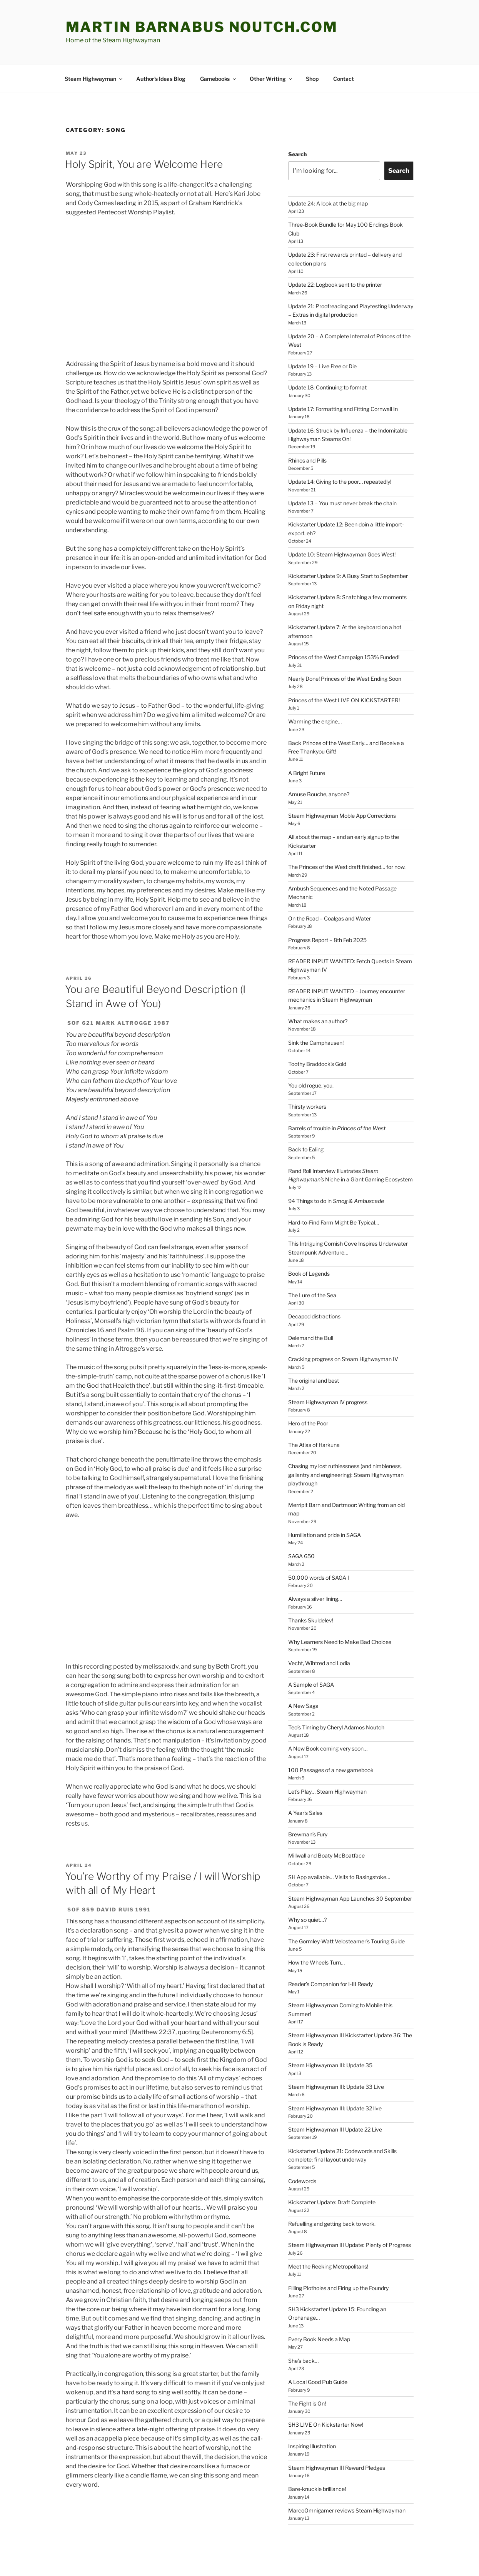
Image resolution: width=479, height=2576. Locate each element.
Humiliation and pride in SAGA (324, 1506)
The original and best (313, 1351)
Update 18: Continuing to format (327, 358)
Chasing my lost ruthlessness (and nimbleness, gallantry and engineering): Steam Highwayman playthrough (346, 1446)
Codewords (302, 2152)
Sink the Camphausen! (316, 1014)
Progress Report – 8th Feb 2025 (327, 911)
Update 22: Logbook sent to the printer (335, 255)
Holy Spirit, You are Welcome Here (144, 135)
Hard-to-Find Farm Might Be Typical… (333, 1193)
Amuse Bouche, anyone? (318, 765)
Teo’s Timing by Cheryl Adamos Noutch (336, 1698)
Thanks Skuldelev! (310, 1591)
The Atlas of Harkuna (314, 1416)
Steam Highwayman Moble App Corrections (342, 786)
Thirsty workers (307, 1077)
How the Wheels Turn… (316, 1933)
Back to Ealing (306, 1120)
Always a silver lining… (315, 1570)
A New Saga (303, 1677)
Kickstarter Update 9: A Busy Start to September (348, 547)
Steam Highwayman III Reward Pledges (336, 2439)
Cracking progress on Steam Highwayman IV (343, 1330)
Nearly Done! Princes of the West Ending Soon (344, 650)
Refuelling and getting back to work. (332, 2195)
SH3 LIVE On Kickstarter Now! (325, 2395)
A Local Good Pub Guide (317, 2353)
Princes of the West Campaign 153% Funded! (343, 628)
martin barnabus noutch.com (202, 26)
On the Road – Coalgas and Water (329, 889)
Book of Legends (309, 1244)
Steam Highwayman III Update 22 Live (335, 2100)
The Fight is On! (307, 2374)
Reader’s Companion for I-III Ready (330, 1955)
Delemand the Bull (310, 1309)
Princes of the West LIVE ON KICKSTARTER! (344, 671)
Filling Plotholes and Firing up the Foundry (338, 2259)
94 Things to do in (336, 1172)
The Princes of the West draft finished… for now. (347, 838)
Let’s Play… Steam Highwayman (327, 1762)
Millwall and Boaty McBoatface (326, 1826)
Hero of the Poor (308, 1394)
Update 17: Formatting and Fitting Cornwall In (343, 380)
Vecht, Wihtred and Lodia (319, 1634)
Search (297, 125)
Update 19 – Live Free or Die (322, 337)
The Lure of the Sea (312, 1266)
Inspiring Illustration (312, 2417)
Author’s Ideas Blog (160, 50)
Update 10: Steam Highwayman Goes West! (342, 525)
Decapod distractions (314, 1287)
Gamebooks (218, 50)
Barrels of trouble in (337, 1099)
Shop (312, 50)
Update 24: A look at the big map (328, 174)
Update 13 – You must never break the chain (342, 474)
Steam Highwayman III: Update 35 (330, 2036)
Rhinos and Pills (307, 431)
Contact (343, 50)
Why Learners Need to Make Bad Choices (339, 1613)
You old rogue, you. (311, 1056)
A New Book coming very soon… (327, 1719)
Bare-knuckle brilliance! (317, 2460)
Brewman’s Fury (307, 1805)
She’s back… (303, 2332)
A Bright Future (306, 744)
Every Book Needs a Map (319, 2310)
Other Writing (271, 50)
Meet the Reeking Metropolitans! (328, 2237)
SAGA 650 (301, 1527)
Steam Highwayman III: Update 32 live (335, 2079)
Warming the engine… (315, 692)
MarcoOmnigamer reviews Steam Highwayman (347, 2481)
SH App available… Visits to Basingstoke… (339, 1848)
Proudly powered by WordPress (102, 2558)
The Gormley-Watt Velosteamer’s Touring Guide (346, 1912)
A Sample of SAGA (311, 1655)
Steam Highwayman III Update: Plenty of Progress (349, 2216)
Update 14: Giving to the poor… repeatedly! (339, 452)
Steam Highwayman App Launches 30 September (350, 1869)
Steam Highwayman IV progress (327, 1373)
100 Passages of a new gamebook (331, 1741)
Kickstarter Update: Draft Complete (332, 2173)
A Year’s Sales (305, 1784)
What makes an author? (317, 992)
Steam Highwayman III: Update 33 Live (336, 2058)
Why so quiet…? (307, 1891)
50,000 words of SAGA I (318, 1548)
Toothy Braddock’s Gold (317, 1035)
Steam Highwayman (94, 50)
